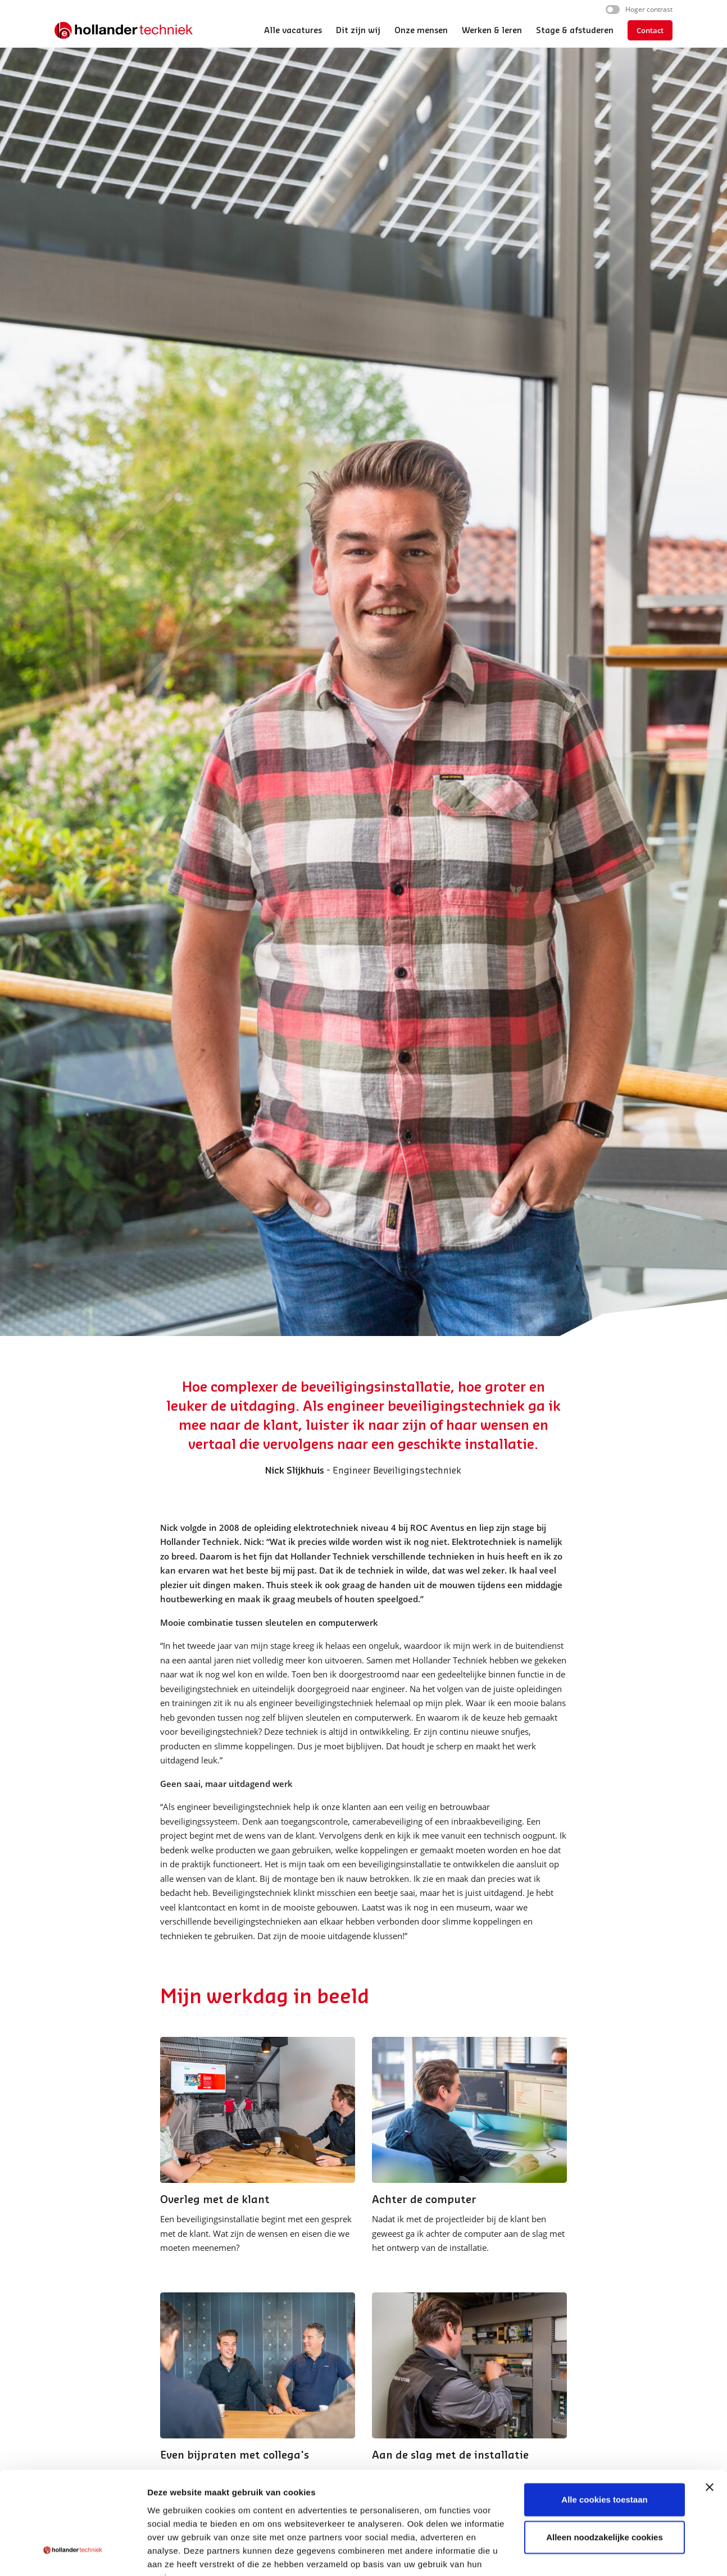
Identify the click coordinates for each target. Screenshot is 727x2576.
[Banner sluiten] (710, 2432)
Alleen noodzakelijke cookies (604, 2482)
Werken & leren (492, 31)
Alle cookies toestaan (604, 2445)
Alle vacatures (293, 31)
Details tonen (174, 2554)
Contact (650, 30)
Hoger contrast (649, 9)
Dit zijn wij (358, 31)
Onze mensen (421, 31)
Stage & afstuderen (575, 31)
